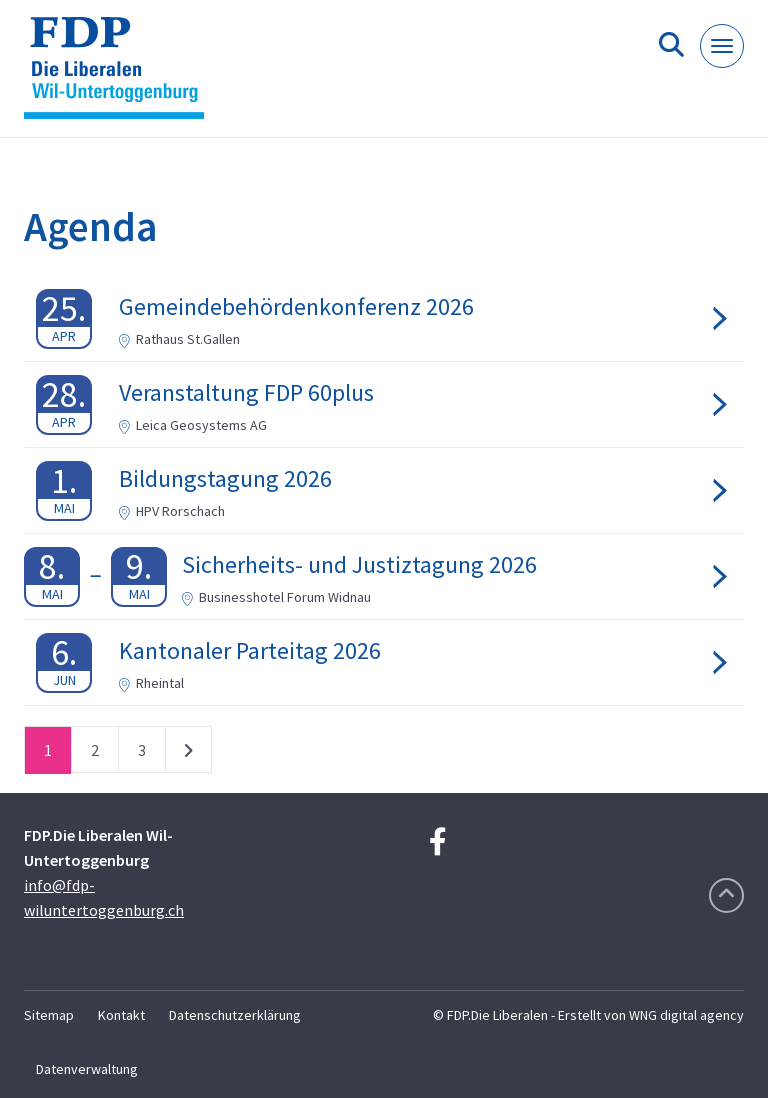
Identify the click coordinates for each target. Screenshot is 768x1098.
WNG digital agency (686, 1015)
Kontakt (121, 1015)
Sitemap (49, 1015)
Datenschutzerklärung (235, 1015)
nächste (188, 754)
